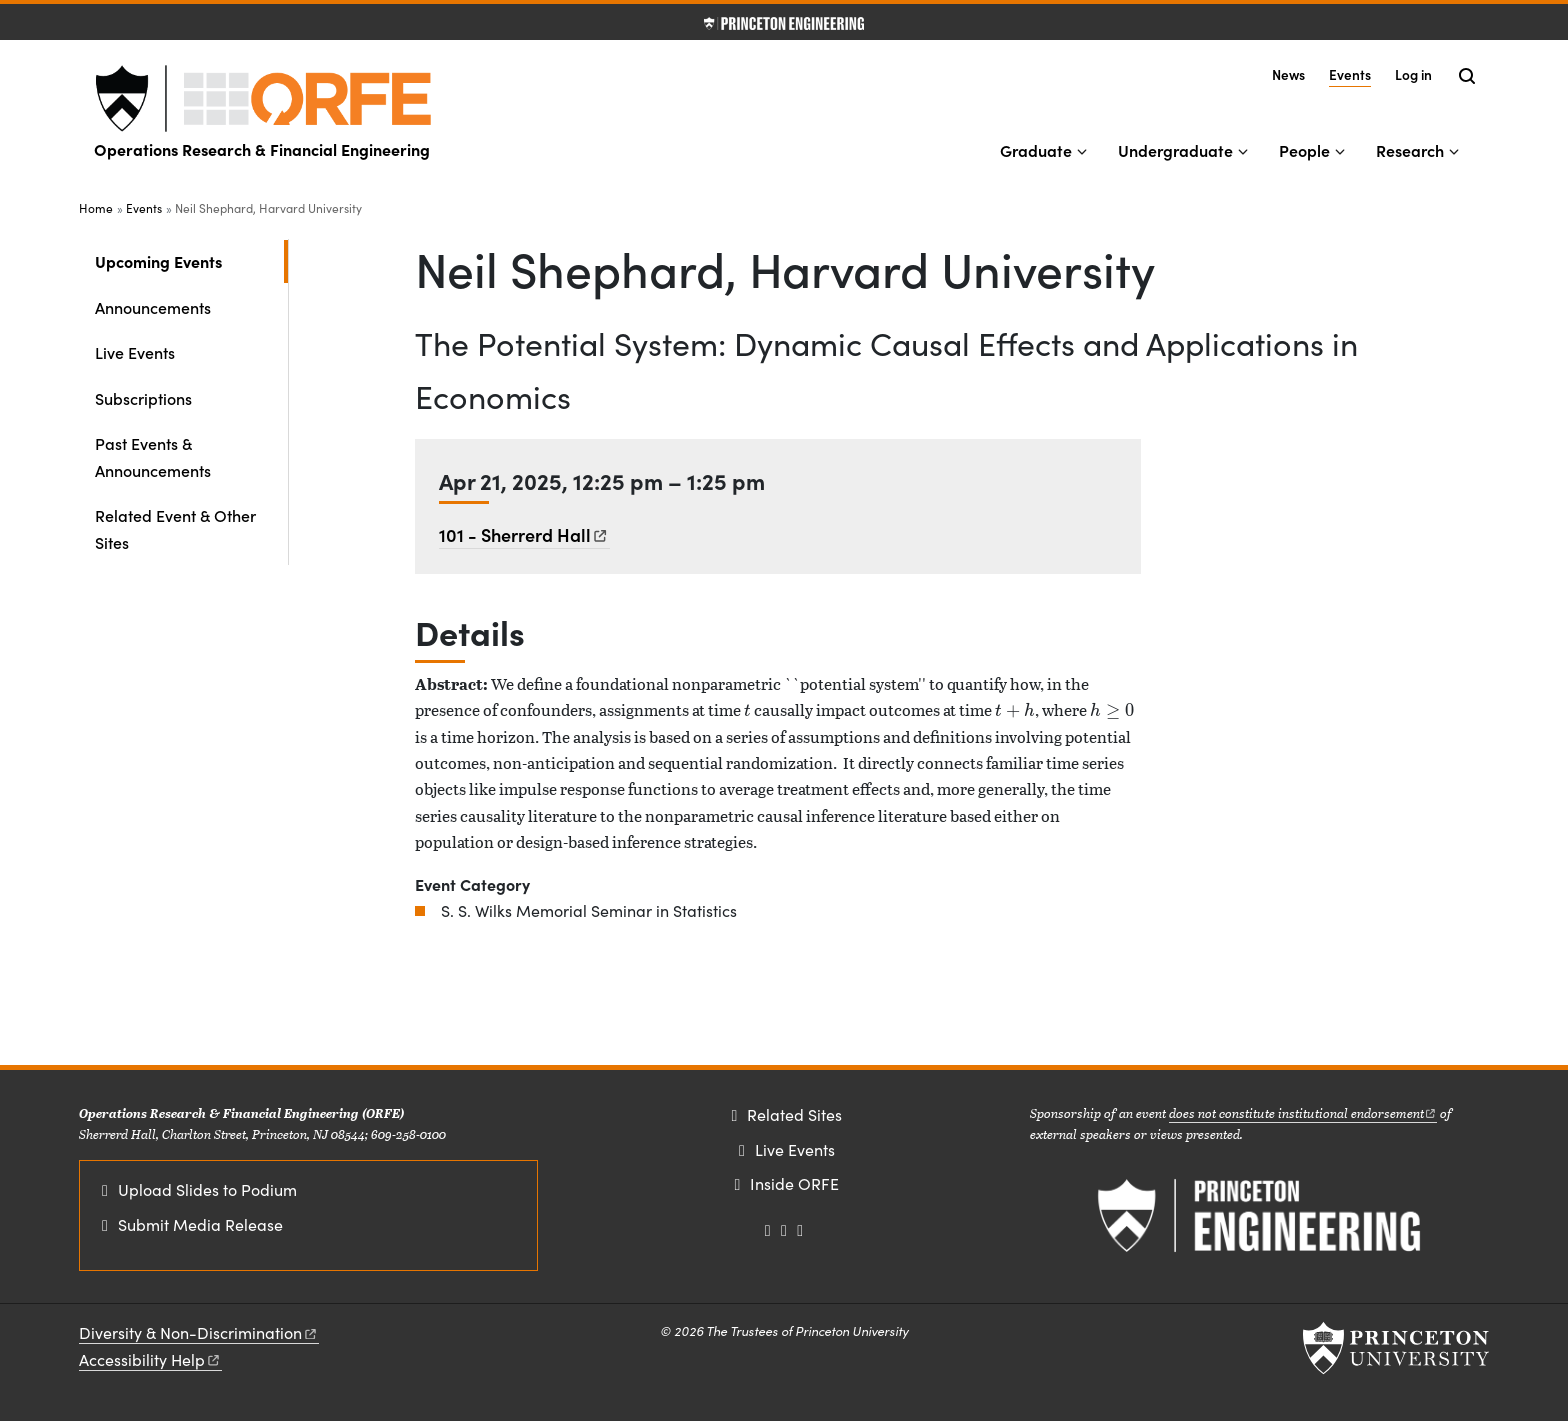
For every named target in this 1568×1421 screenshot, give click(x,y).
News (1288, 74)
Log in (1413, 74)
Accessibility (150, 1359)
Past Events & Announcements (153, 456)
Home (96, 208)
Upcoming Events (191, 259)
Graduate (1036, 150)
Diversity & (199, 1332)
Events (1350, 73)
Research (1410, 150)
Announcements (153, 307)
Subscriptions (143, 398)
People (1304, 150)
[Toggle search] (1467, 76)
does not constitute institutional (1303, 1112)
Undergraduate (1175, 150)
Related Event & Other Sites (175, 528)
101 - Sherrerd (524, 534)
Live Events (135, 352)
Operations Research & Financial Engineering (262, 149)
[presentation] (747, 709)
